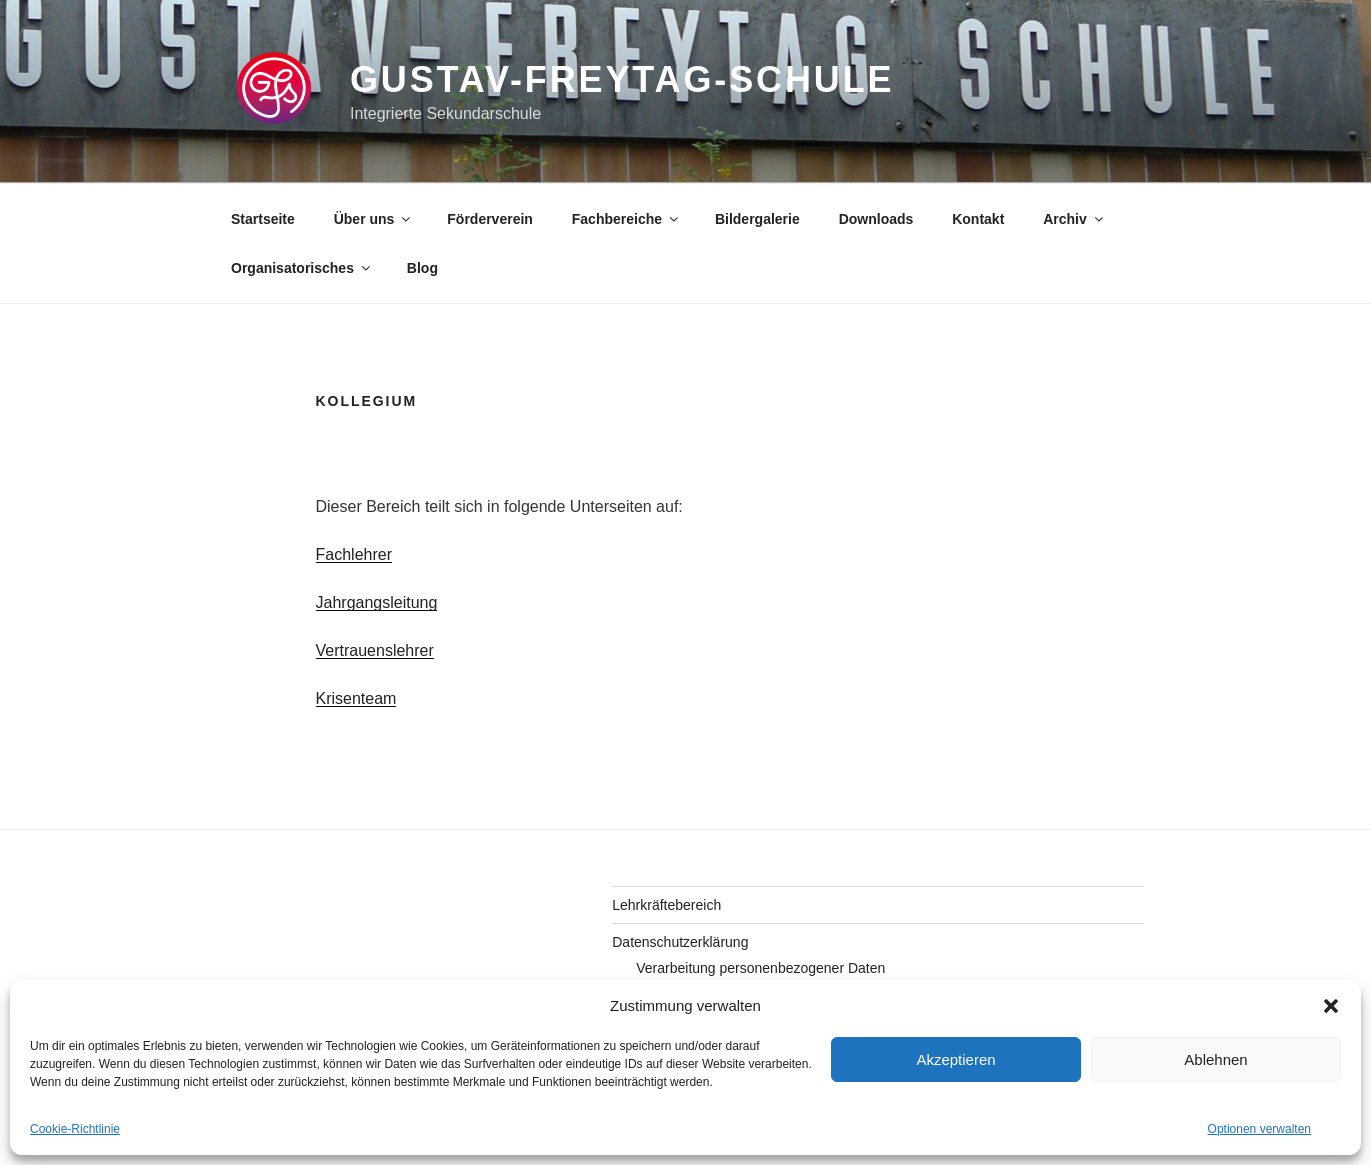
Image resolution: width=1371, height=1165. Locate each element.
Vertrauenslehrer (375, 650)
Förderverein (490, 219)
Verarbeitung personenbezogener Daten (760, 968)
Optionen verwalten (1259, 1129)
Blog (422, 268)
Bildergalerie (757, 219)
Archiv (1074, 219)
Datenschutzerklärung (680, 942)
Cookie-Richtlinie (75, 1129)
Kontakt (978, 219)
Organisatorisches (302, 268)
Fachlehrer (354, 554)
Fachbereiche (626, 219)
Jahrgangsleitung (377, 602)
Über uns (374, 219)
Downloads (876, 219)
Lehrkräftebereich (666, 905)
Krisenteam (356, 698)
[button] (1331, 1006)
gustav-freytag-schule (622, 79)
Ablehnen (1215, 1059)
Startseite (263, 219)
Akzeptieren (955, 1059)
